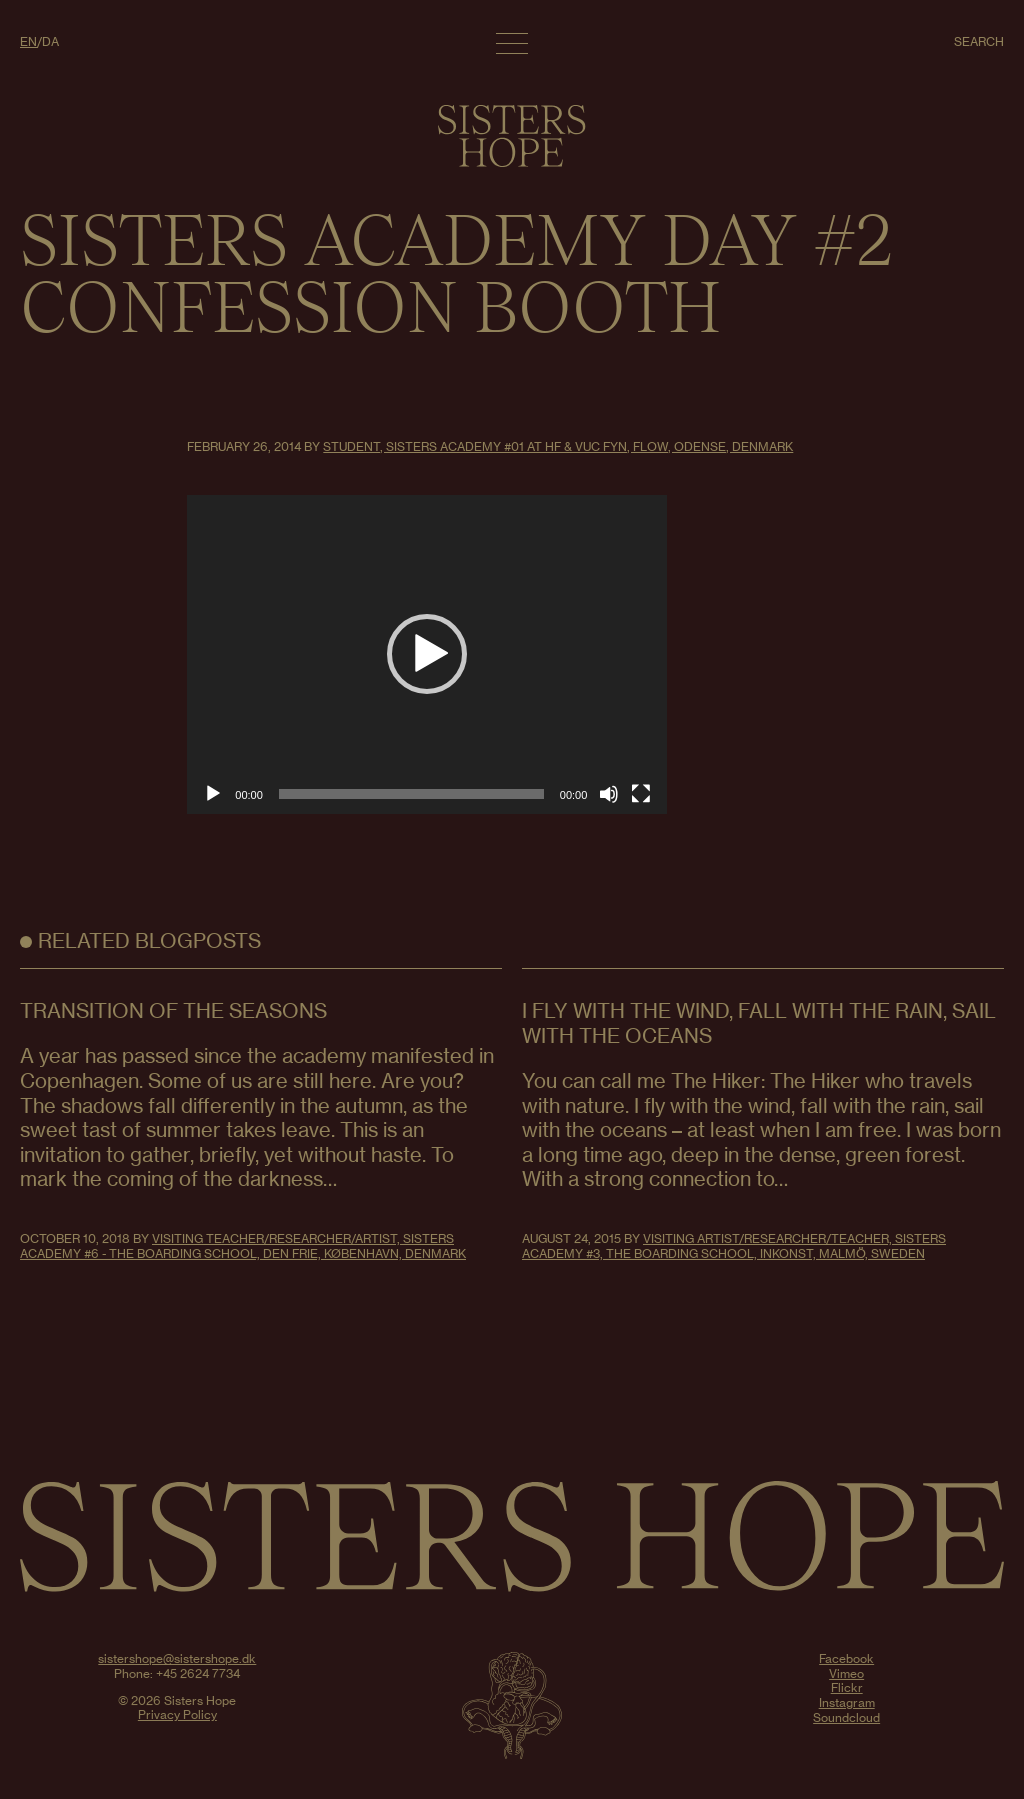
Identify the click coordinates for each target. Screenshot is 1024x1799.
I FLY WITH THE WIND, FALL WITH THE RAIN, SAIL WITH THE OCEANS (759, 1023)
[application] (427, 654)
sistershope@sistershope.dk (177, 1658)
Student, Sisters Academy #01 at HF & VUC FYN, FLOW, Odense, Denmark (558, 446)
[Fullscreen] (641, 794)
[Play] (213, 794)
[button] (427, 654)
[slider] (411, 794)
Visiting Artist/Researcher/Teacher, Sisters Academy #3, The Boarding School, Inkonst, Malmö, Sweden (734, 1246)
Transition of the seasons (173, 1010)
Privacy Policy (177, 1714)
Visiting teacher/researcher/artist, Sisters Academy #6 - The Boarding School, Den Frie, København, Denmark (243, 1246)
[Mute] (609, 794)
